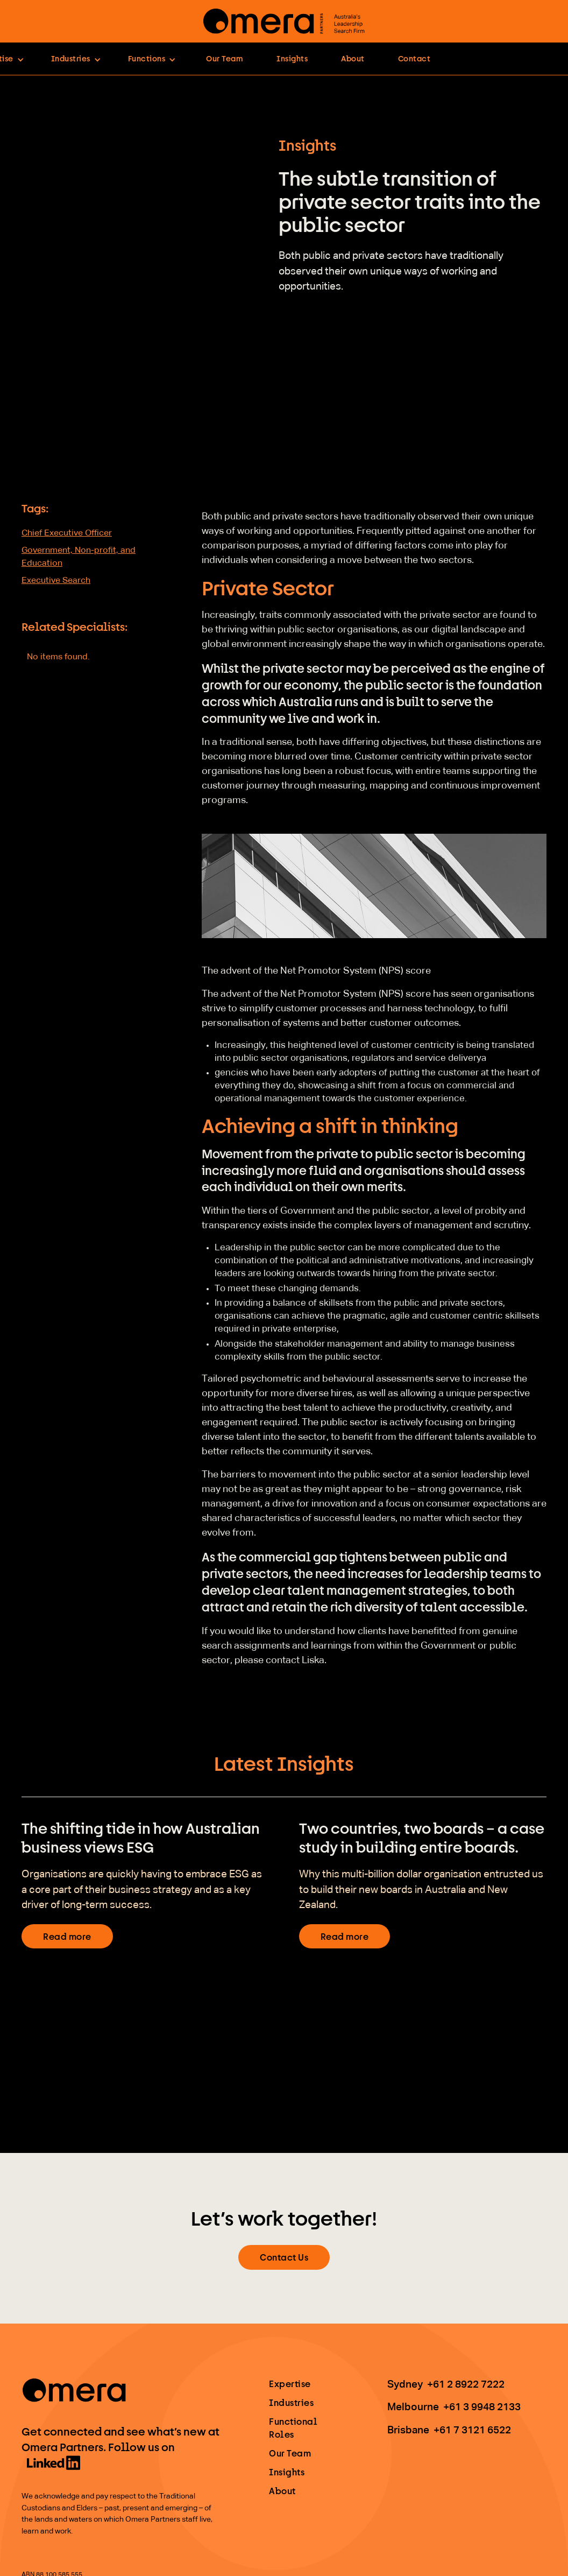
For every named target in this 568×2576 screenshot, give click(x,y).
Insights (292, 58)
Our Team (224, 58)
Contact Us (284, 2257)
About (353, 58)
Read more (67, 1936)
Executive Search (56, 580)
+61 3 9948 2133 (482, 2407)
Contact (414, 58)
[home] (284, 21)
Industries (291, 2402)
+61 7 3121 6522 (472, 2430)
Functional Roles (293, 2427)
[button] (76, 59)
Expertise (290, 2383)
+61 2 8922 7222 (466, 2385)
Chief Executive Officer (67, 533)
